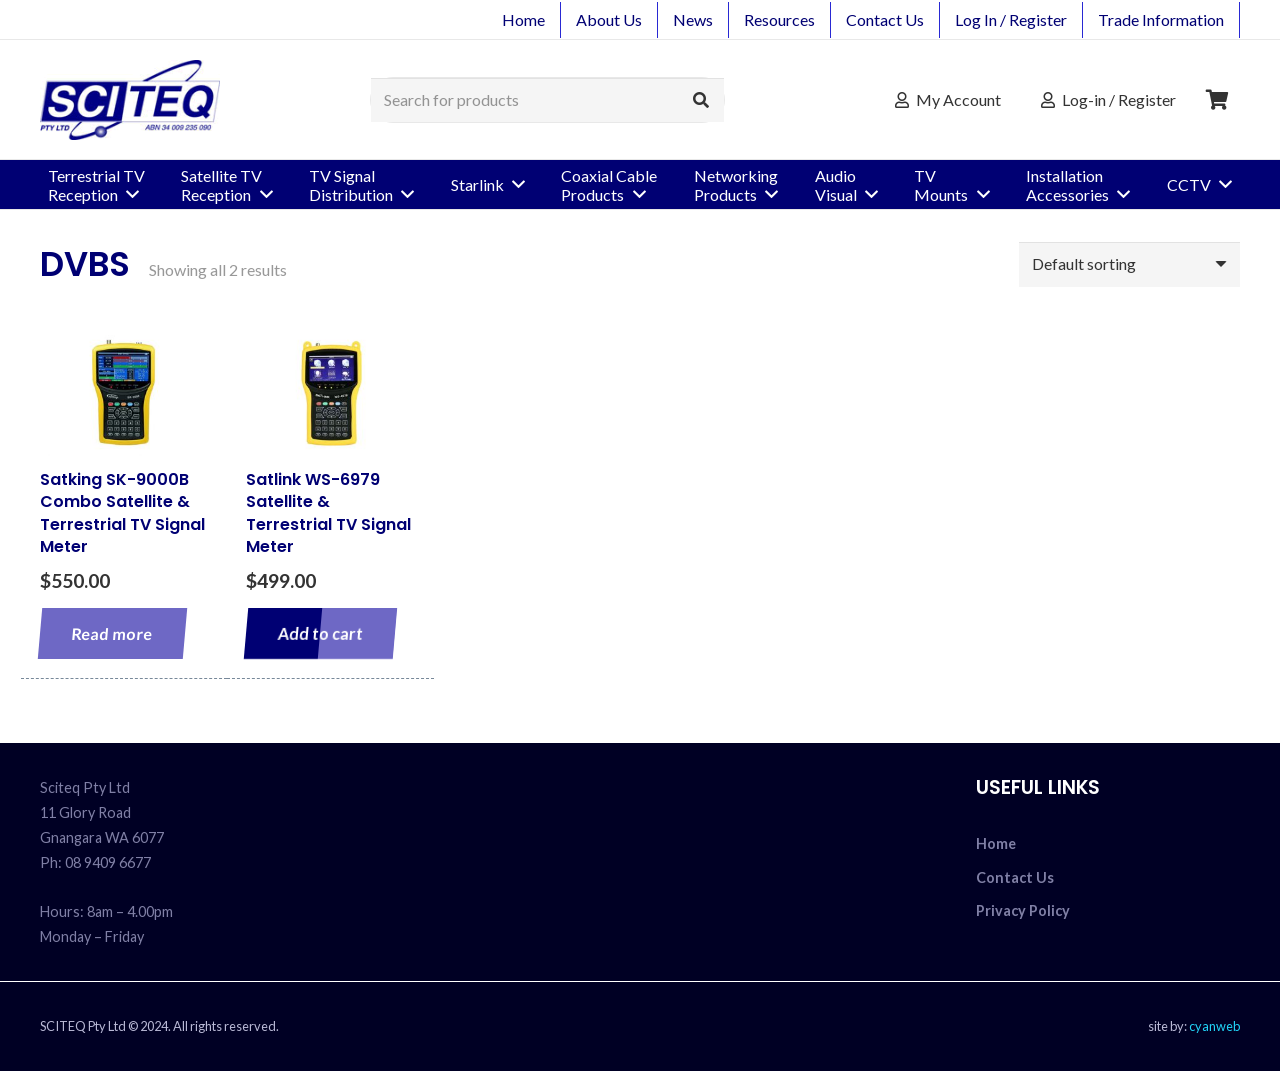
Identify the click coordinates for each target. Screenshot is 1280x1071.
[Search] (701, 100)
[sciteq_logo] (130, 100)
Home (996, 843)
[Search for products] (547, 100)
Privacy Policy (1023, 910)
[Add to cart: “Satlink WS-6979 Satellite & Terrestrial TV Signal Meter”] (320, 633)
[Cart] (1218, 100)
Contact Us (1015, 877)
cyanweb (1214, 1026)
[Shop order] (1129, 264)
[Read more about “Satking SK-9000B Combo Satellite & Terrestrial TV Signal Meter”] (112, 633)
